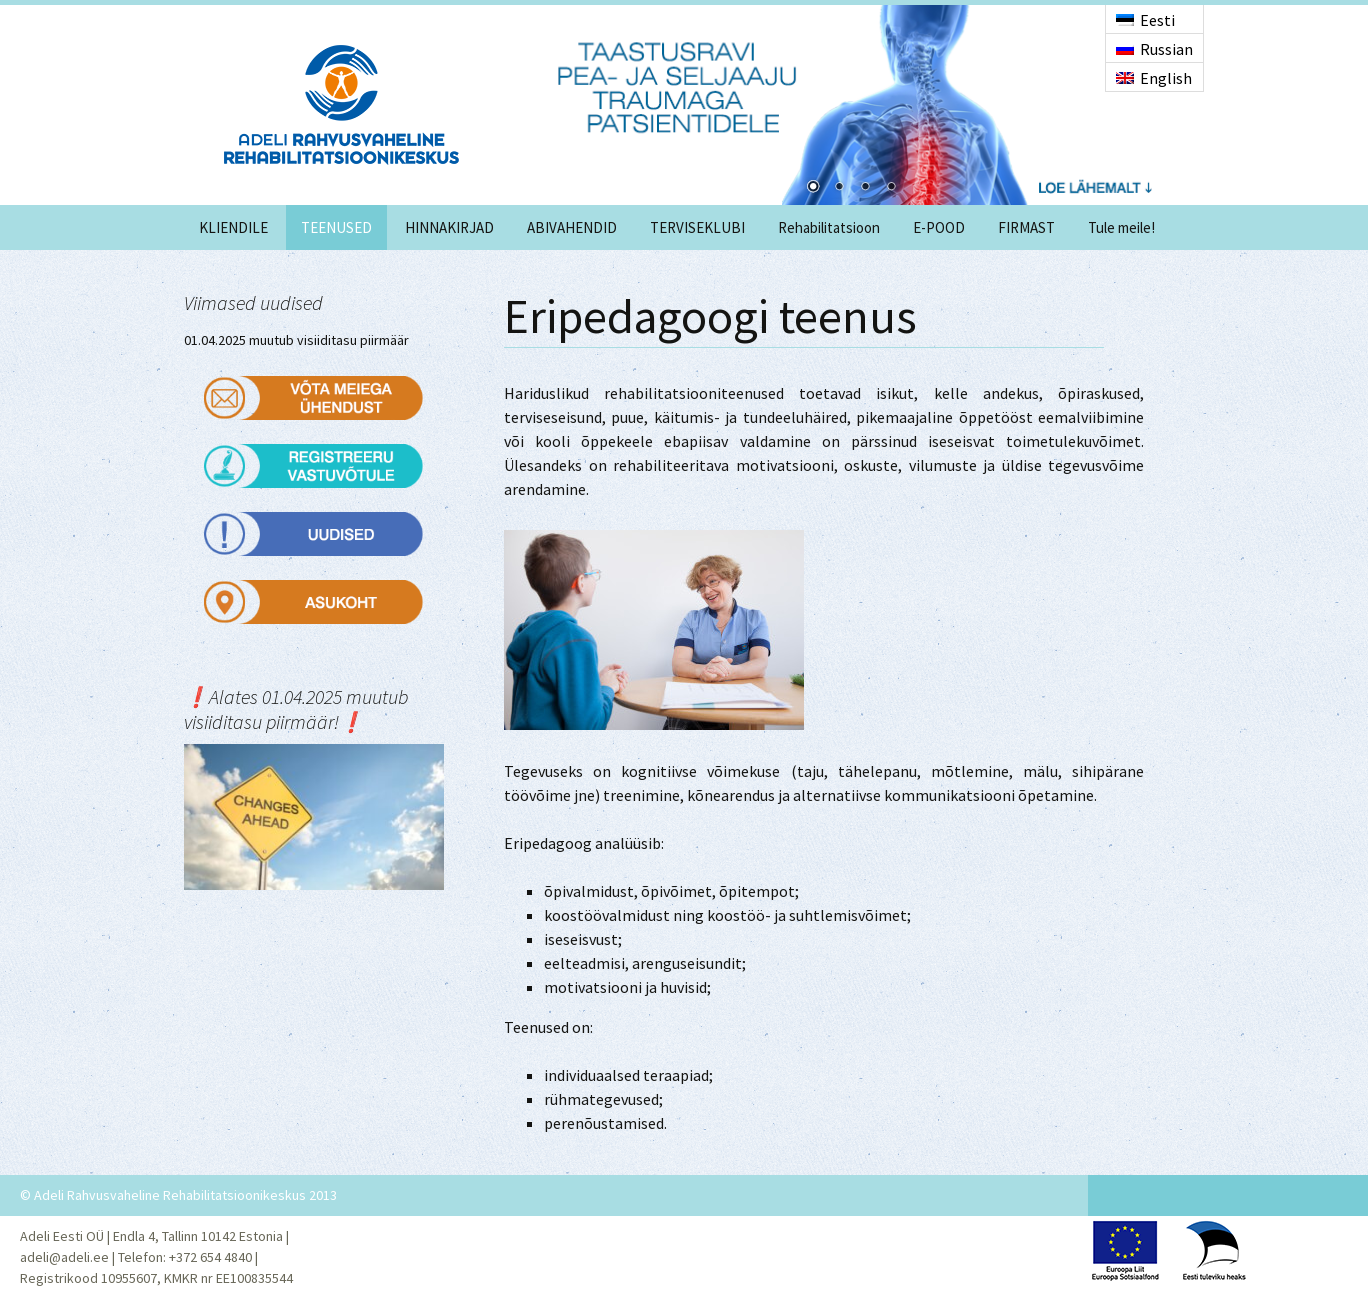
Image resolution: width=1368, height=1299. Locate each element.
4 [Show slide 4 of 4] (891, 188)
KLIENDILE (233, 227)
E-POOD (939, 227)
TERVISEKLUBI (697, 227)
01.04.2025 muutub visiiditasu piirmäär (296, 340)
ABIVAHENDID (572, 227)
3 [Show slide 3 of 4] (865, 188)
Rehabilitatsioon (829, 227)
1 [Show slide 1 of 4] (813, 188)
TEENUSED (336, 227)
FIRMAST (1026, 227)
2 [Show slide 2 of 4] (839, 188)
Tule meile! (1121, 227)
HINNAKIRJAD (449, 227)
